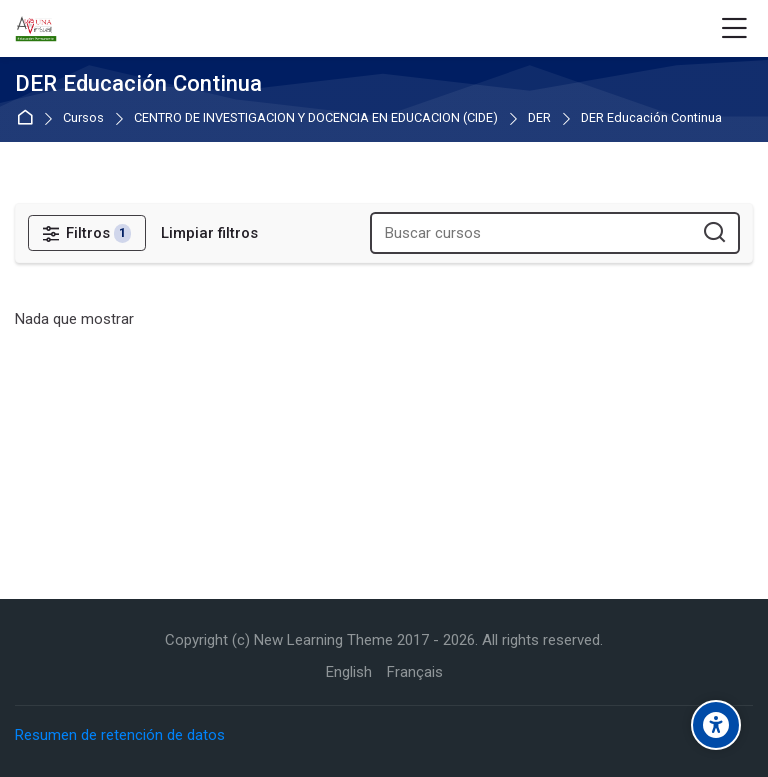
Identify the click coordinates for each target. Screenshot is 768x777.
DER (539, 118)
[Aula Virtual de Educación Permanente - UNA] (36, 29)
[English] (349, 672)
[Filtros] (87, 233)
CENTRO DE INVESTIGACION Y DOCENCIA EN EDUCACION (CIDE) (316, 118)
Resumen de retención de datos (120, 735)
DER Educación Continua (651, 118)
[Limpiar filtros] (209, 233)
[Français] (415, 672)
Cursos (83, 118)
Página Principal (28, 118)
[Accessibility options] (716, 725)
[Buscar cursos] (715, 233)
